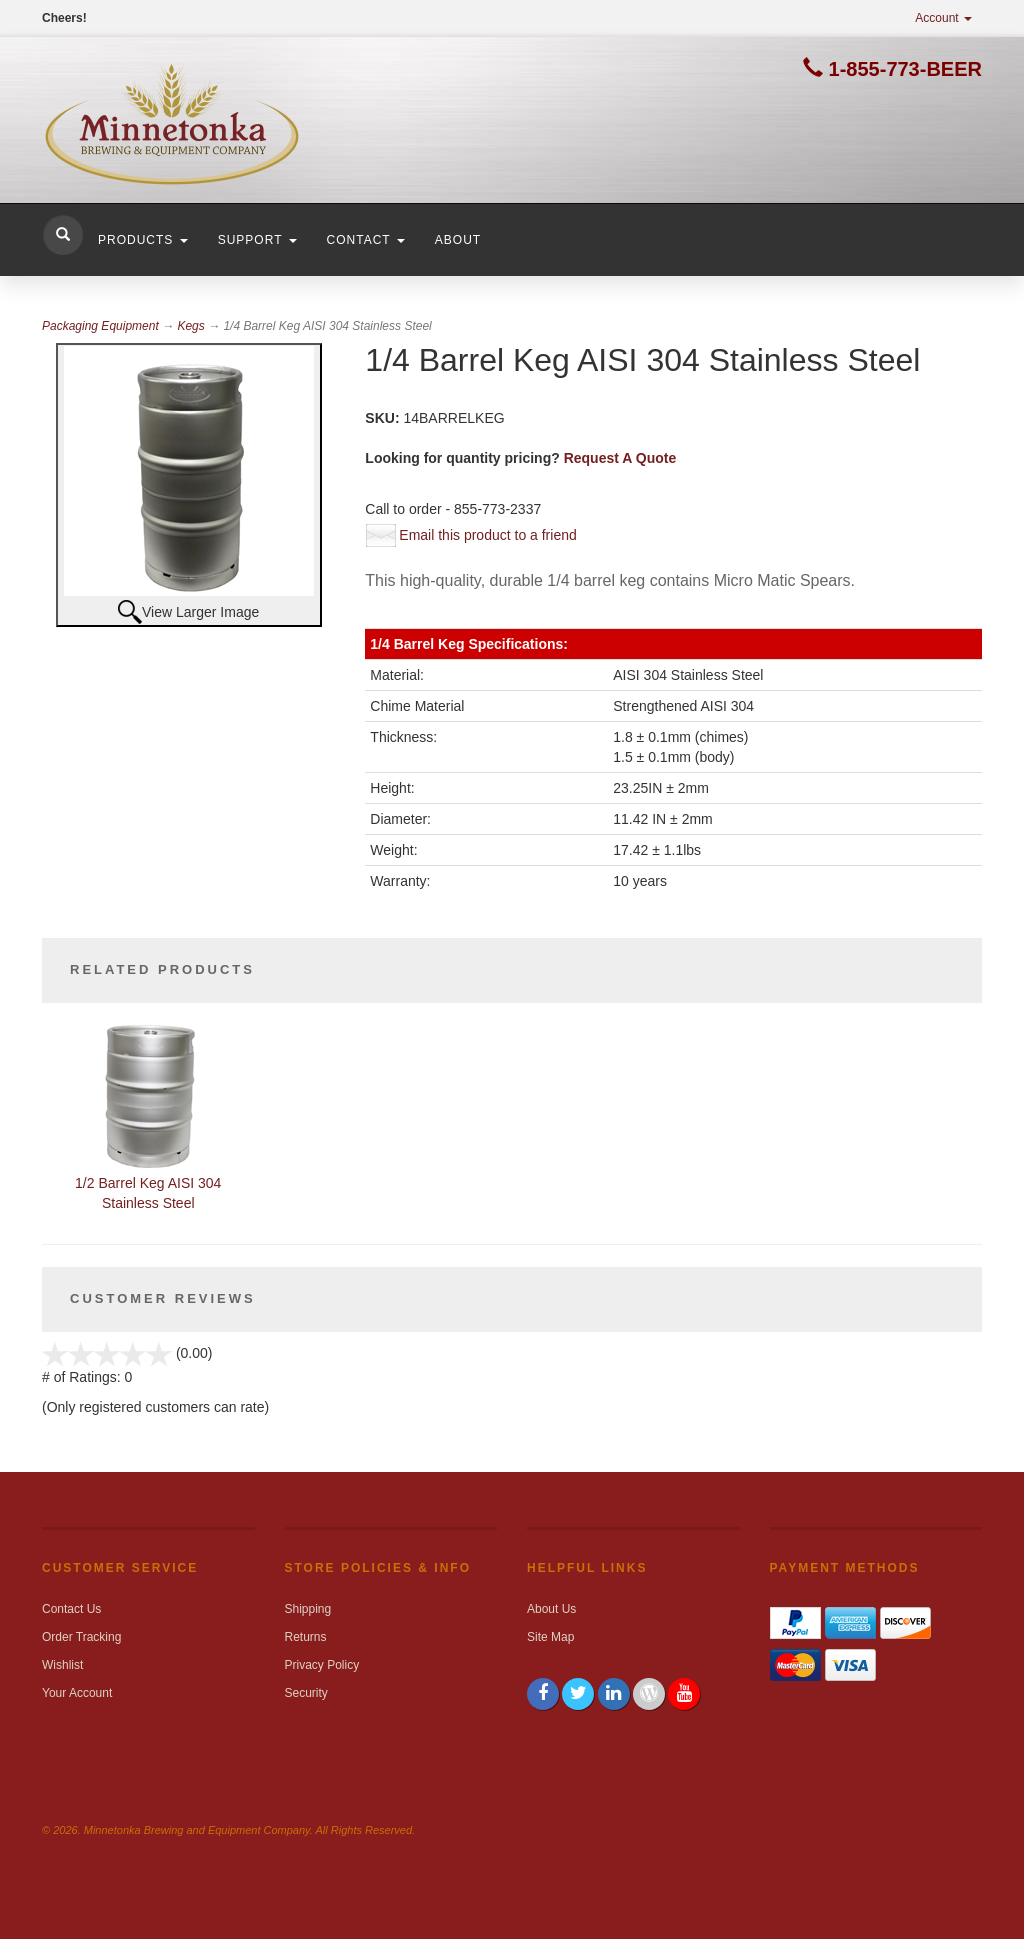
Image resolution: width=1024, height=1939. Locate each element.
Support (257, 240)
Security (306, 1693)
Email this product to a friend (487, 535)
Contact (366, 240)
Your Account (77, 1693)
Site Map (550, 1637)
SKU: (384, 418)
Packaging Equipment (100, 326)
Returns (306, 1637)
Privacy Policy (322, 1665)
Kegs (190, 326)
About (458, 240)
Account (943, 18)
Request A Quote (620, 458)
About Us (551, 1609)
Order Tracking (81, 1637)
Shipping (308, 1609)
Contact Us (71, 1609)
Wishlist (62, 1665)
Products (143, 240)
